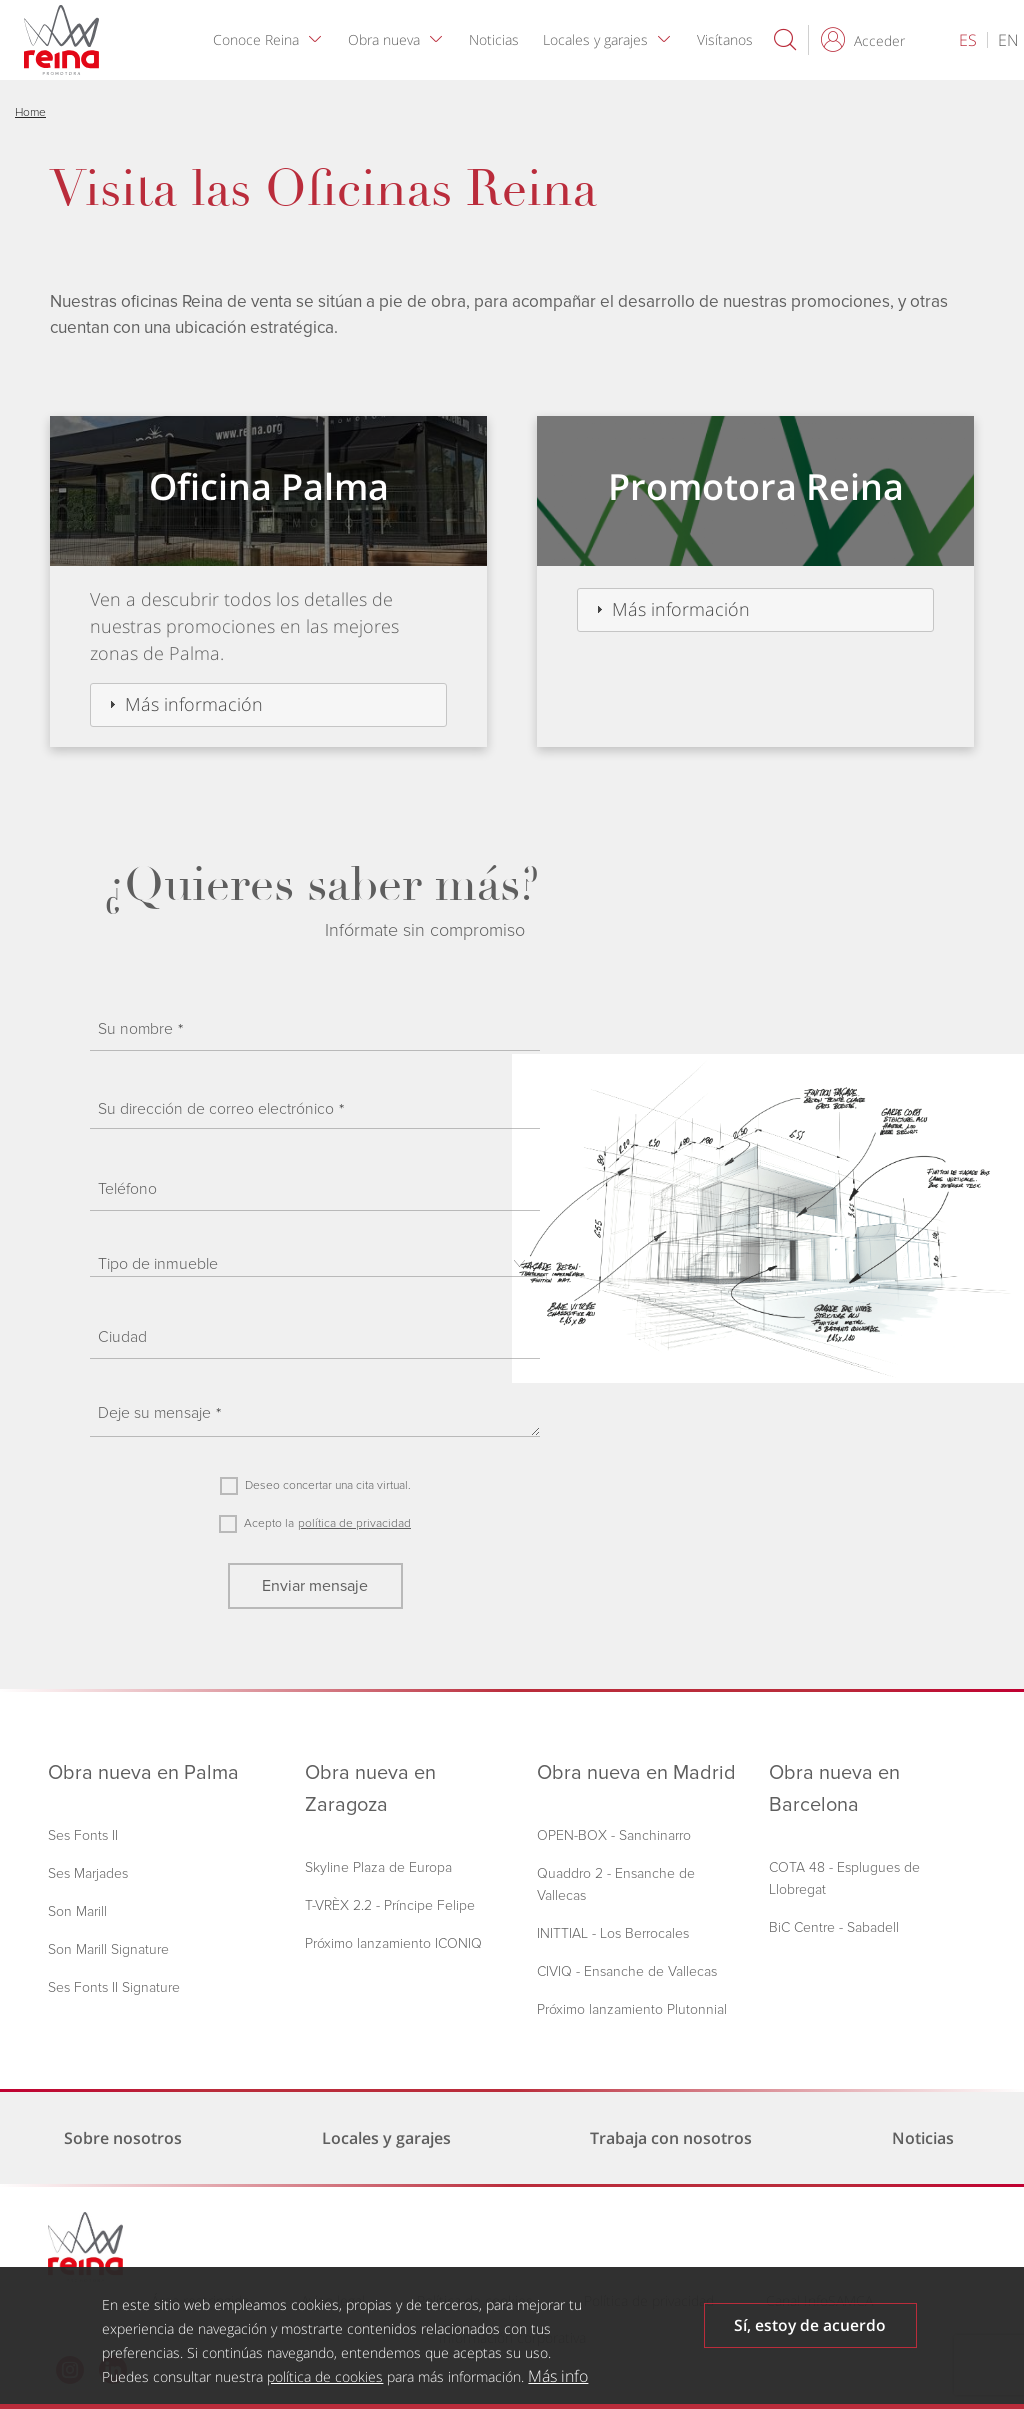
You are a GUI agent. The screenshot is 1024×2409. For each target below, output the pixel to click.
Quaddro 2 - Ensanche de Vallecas (616, 1884)
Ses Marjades (88, 1873)
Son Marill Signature (108, 1949)
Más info (558, 2376)
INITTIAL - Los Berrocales (613, 1933)
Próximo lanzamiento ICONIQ (393, 1943)
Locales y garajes (599, 39)
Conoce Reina (260, 39)
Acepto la (269, 1523)
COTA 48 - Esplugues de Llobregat (844, 1878)
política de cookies (325, 2376)
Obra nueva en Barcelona (834, 1789)
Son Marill (77, 1911)
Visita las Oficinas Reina (323, 189)
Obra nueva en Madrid (636, 1773)
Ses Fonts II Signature (114, 1987)
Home (30, 112)
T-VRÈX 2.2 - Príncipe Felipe (390, 1905)
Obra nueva (388, 39)
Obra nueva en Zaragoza (370, 1789)
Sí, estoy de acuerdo (809, 2326)
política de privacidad (354, 1523)
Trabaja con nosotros (675, 2138)
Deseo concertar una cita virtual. (328, 1485)
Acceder (879, 40)
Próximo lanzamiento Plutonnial (632, 2009)
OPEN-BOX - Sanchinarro (614, 1835)
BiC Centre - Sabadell (834, 1927)
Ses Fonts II (83, 1835)
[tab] (268, 704)
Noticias (498, 39)
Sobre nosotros (123, 2138)
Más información (194, 704)
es (968, 40)
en (1008, 40)
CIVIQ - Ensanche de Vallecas (627, 1971)
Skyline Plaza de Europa (378, 1867)
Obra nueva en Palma (143, 1773)
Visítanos (729, 39)
